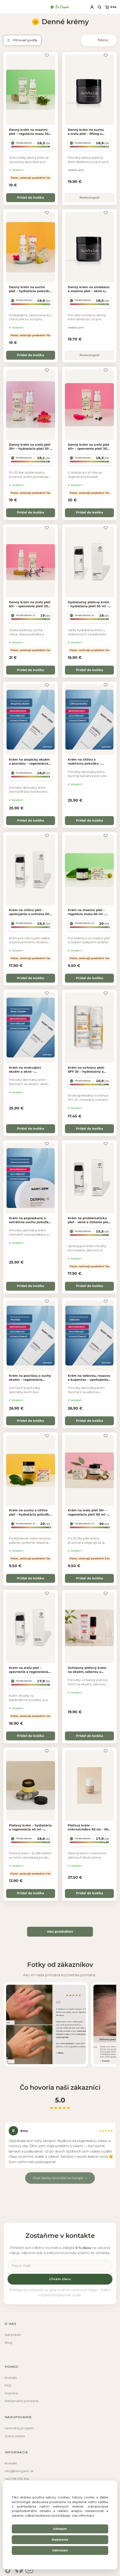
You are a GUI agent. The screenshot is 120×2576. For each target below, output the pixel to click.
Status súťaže (15, 2436)
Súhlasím (60, 2529)
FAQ (8, 2385)
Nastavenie (60, 2539)
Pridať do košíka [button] (30, 197)
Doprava (11, 2393)
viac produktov (60, 1931)
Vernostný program (19, 2428)
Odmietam (60, 2550)
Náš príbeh (13, 2335)
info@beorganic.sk (19, 2471)
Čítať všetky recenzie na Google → (60, 2178)
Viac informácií (83, 2515)
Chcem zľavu (60, 2279)
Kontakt (11, 2378)
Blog (8, 2342)
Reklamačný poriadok (21, 2401)
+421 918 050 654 (17, 2479)
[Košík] (110, 7)
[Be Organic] (60, 7)
